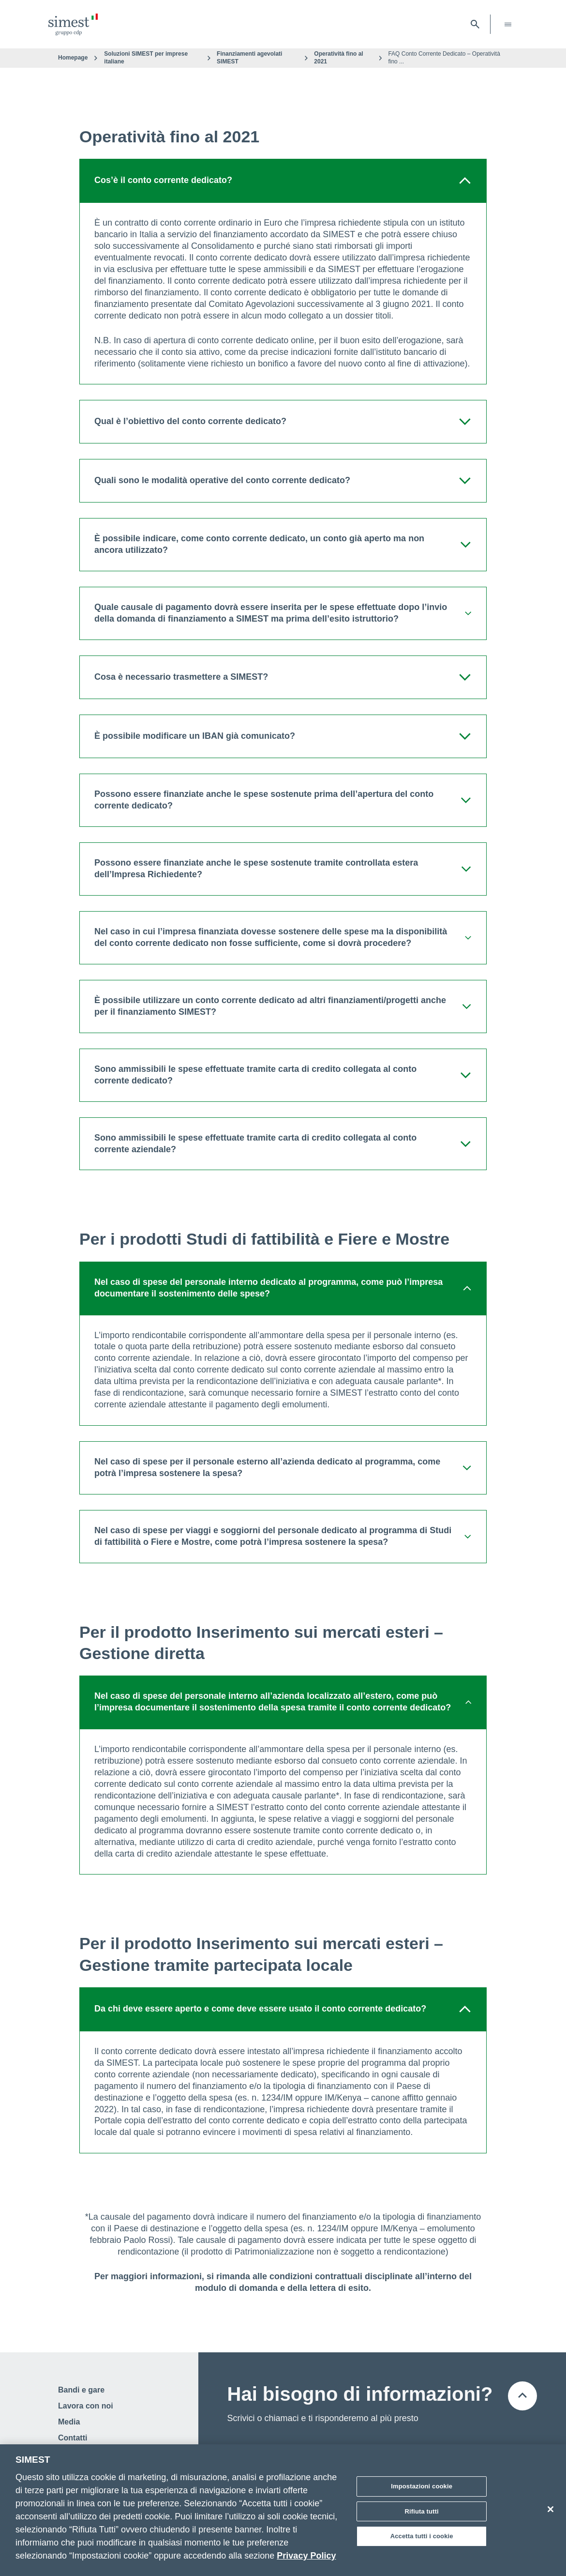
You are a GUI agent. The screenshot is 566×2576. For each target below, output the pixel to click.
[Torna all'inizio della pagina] (522, 2395)
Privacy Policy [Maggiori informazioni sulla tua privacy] (306, 2556)
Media (69, 2422)
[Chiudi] (550, 2509)
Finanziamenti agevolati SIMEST (249, 57)
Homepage (73, 57)
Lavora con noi (85, 2406)
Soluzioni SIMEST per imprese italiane (146, 57)
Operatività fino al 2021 (338, 57)
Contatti (72, 2438)
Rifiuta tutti (422, 2511)
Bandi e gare (81, 2390)
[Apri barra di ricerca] (475, 24)
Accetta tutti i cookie (421, 2536)
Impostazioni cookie (421, 2486)
